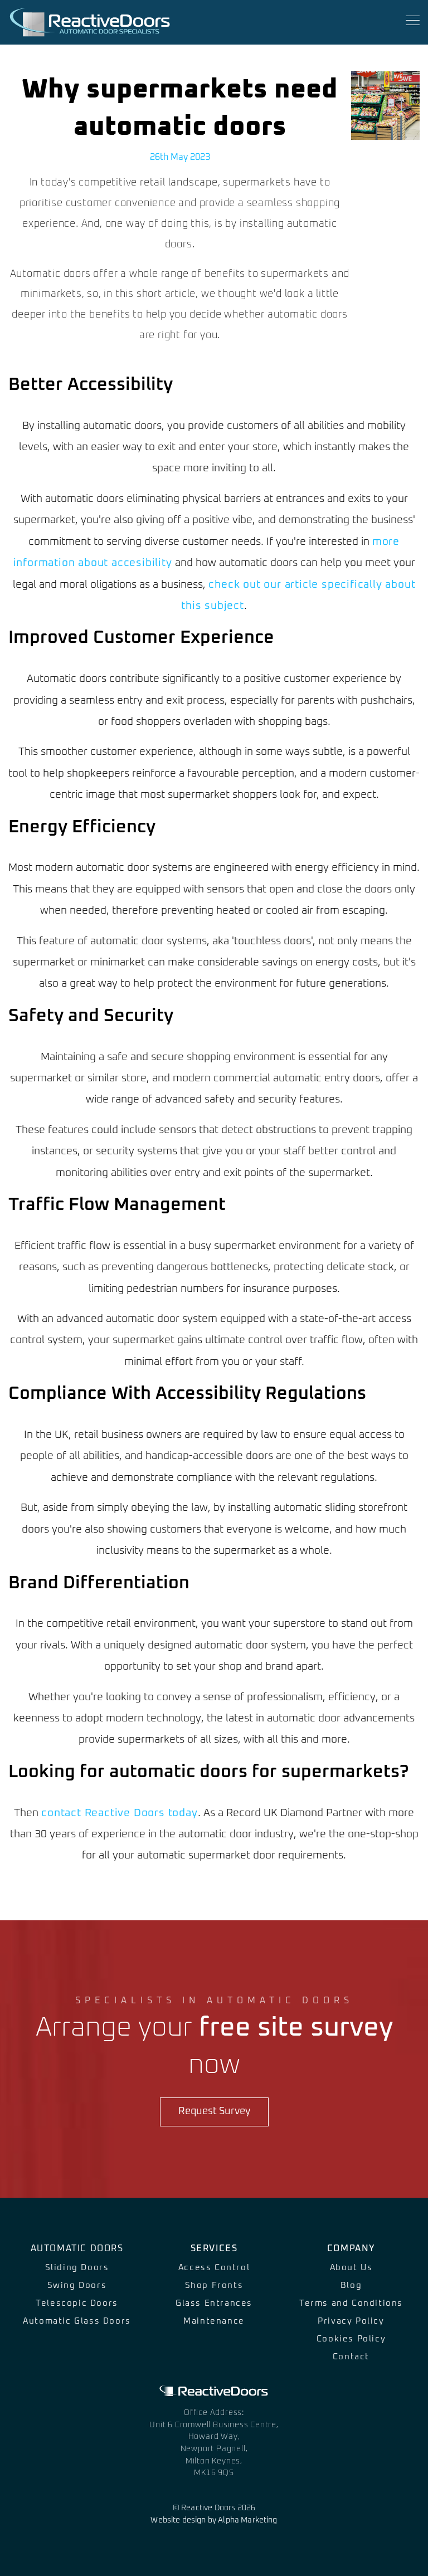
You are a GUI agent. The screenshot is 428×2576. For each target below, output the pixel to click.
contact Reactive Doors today (119, 1813)
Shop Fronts (214, 2285)
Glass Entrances (214, 2303)
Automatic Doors (77, 2248)
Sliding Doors (77, 2267)
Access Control (214, 2267)
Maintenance (214, 2321)
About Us (351, 2267)
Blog (351, 2285)
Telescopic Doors (77, 2303)
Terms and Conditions (351, 2303)
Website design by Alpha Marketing (213, 2520)
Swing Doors (77, 2285)
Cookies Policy (351, 2339)
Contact (351, 2357)
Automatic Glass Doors (77, 2321)
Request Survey (214, 2111)
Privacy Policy (351, 2321)
